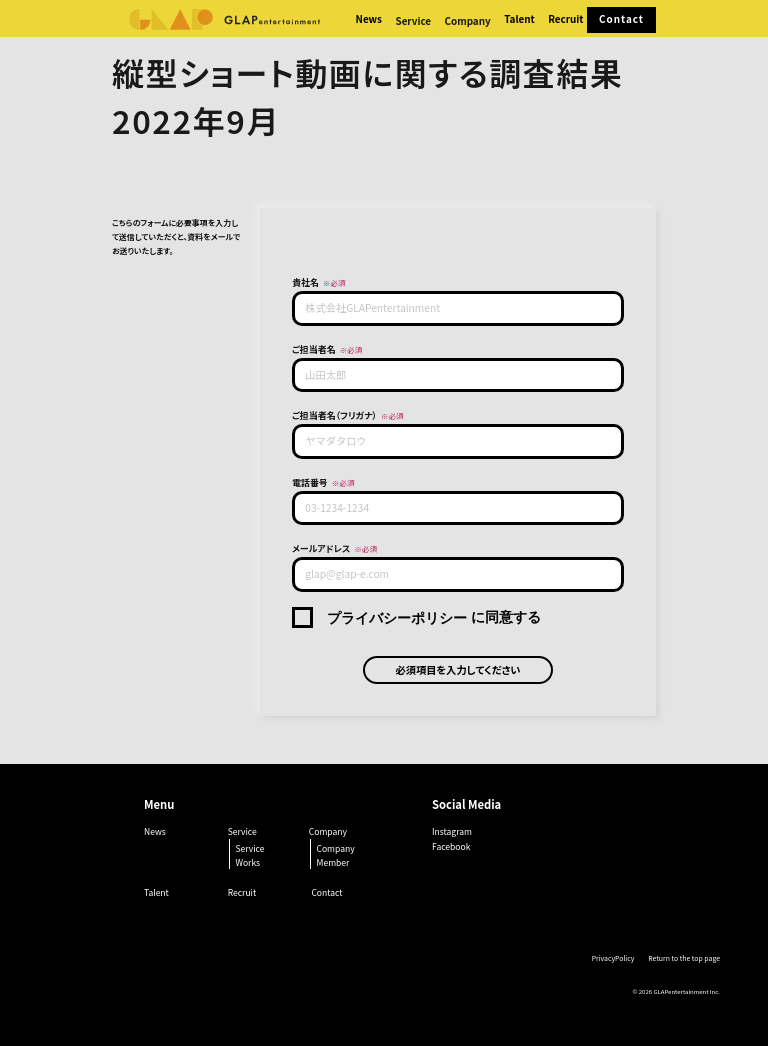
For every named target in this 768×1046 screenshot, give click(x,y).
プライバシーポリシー (397, 617)
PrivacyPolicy (613, 958)
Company (335, 848)
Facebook (451, 846)
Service (249, 848)
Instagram (452, 831)
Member (332, 862)
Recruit (565, 19)
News (369, 19)
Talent (519, 19)
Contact (621, 19)
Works (247, 862)
